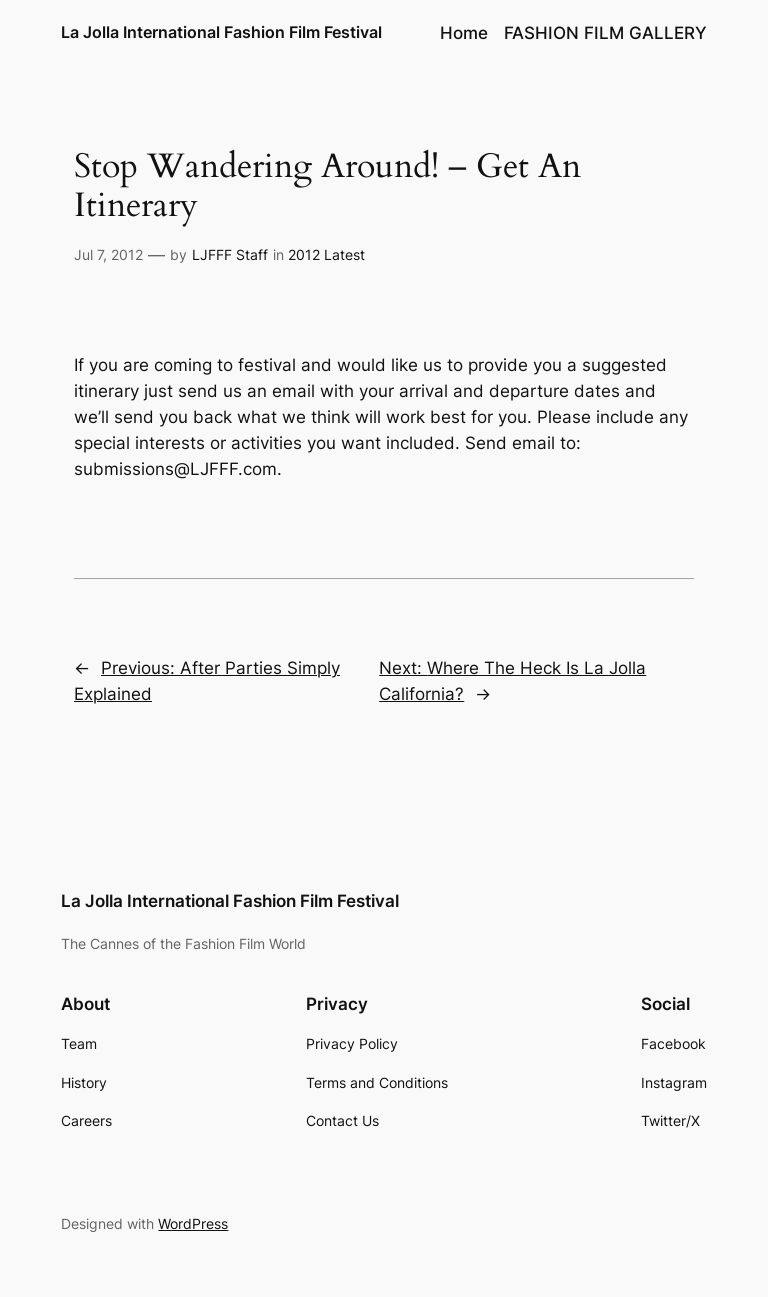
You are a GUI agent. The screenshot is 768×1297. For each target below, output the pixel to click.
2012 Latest (326, 254)
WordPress (193, 1223)
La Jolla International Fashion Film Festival (221, 32)
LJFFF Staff (230, 254)
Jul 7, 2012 (108, 254)
